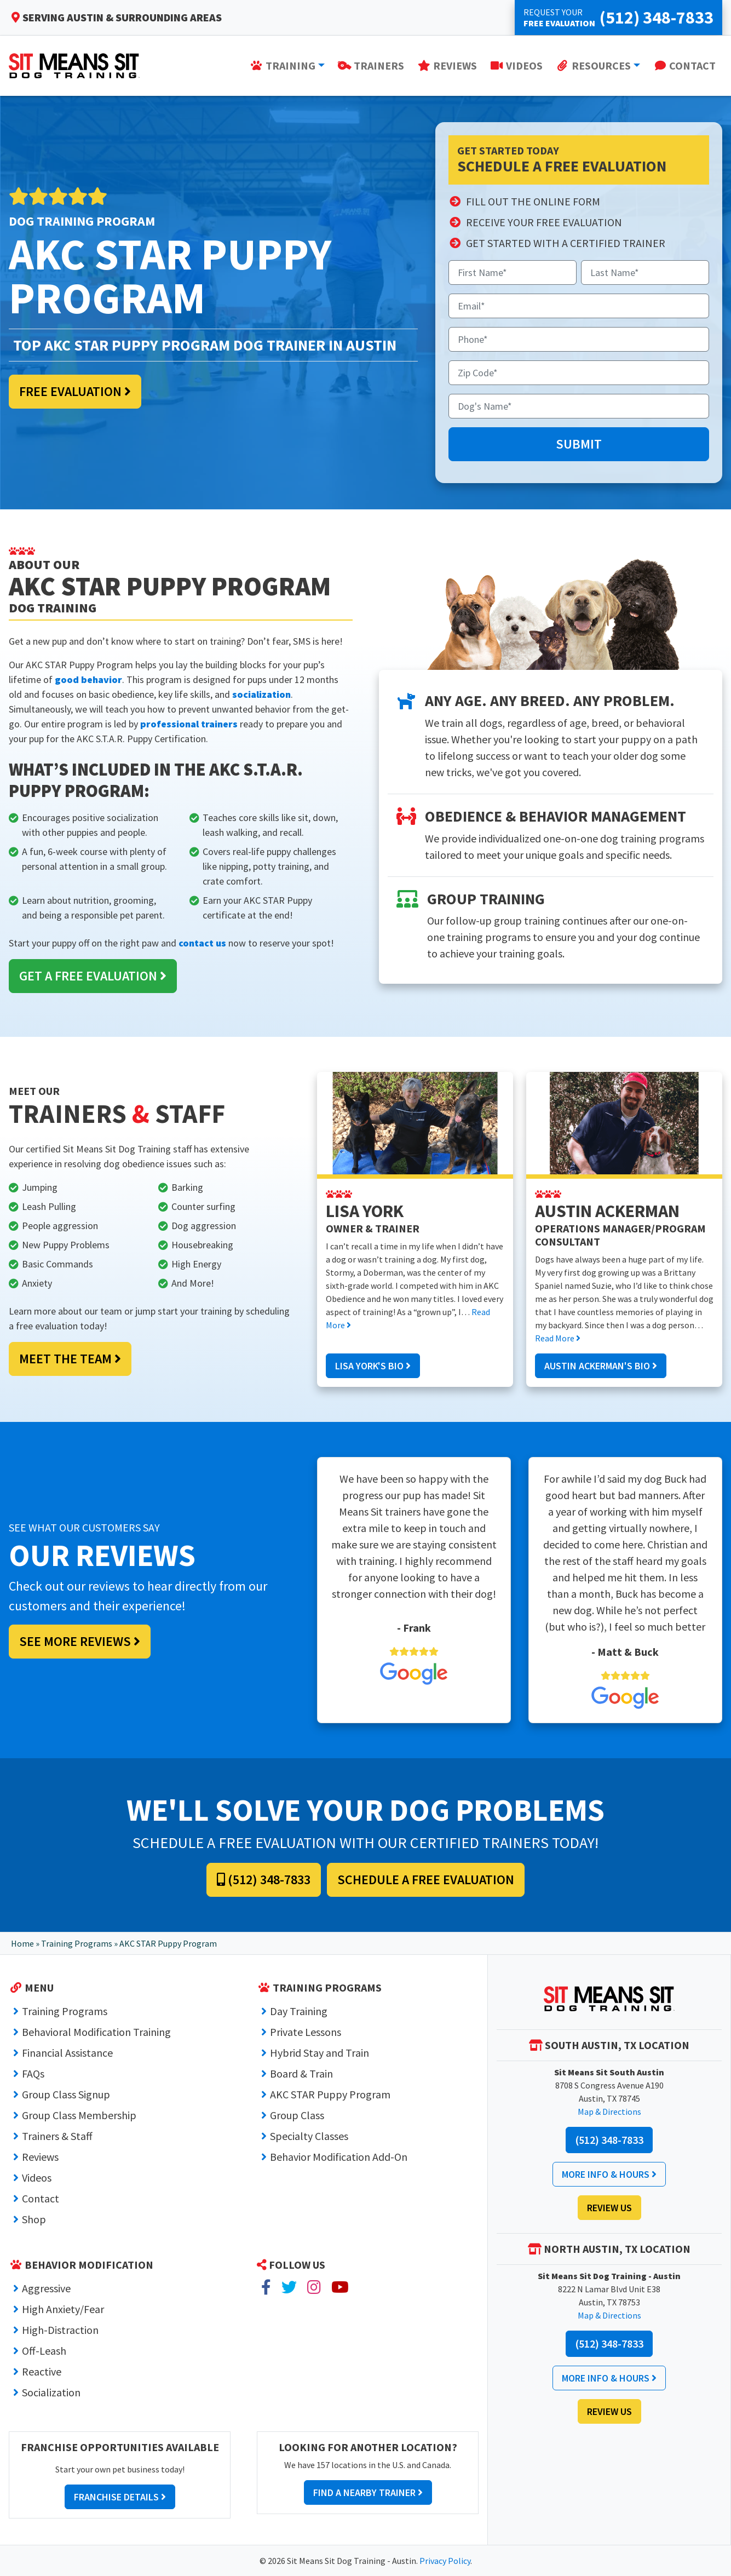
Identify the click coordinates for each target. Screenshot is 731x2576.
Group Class (297, 2115)
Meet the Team (70, 1358)
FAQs (33, 2073)
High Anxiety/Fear (63, 2309)
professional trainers (189, 724)
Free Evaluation (75, 391)
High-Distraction (60, 2330)
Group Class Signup (66, 2094)
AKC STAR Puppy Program (330, 2094)
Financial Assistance (67, 2052)
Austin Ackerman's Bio (600, 1365)
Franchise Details (120, 2497)
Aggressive (46, 2288)
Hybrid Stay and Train (319, 2052)
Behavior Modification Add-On (338, 2157)
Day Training (298, 2011)
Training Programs (76, 1943)
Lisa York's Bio (373, 1365)
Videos (36, 2177)
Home (22, 1943)
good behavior (88, 679)
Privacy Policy (444, 2560)
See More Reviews (79, 1641)
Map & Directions (609, 2111)
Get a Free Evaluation (92, 975)
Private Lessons (305, 2032)
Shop (34, 2219)
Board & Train (301, 2073)
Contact (40, 2198)
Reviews (40, 2157)
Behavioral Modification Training (96, 2032)
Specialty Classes (309, 2136)
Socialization (51, 2392)
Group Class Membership (79, 2115)
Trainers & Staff (57, 2136)
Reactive (41, 2371)
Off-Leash (44, 2350)
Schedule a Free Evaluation (425, 1879)
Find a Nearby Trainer (368, 2492)
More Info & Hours (609, 2174)
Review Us (609, 2207)
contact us (202, 943)
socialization (261, 694)
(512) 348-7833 (263, 1879)
